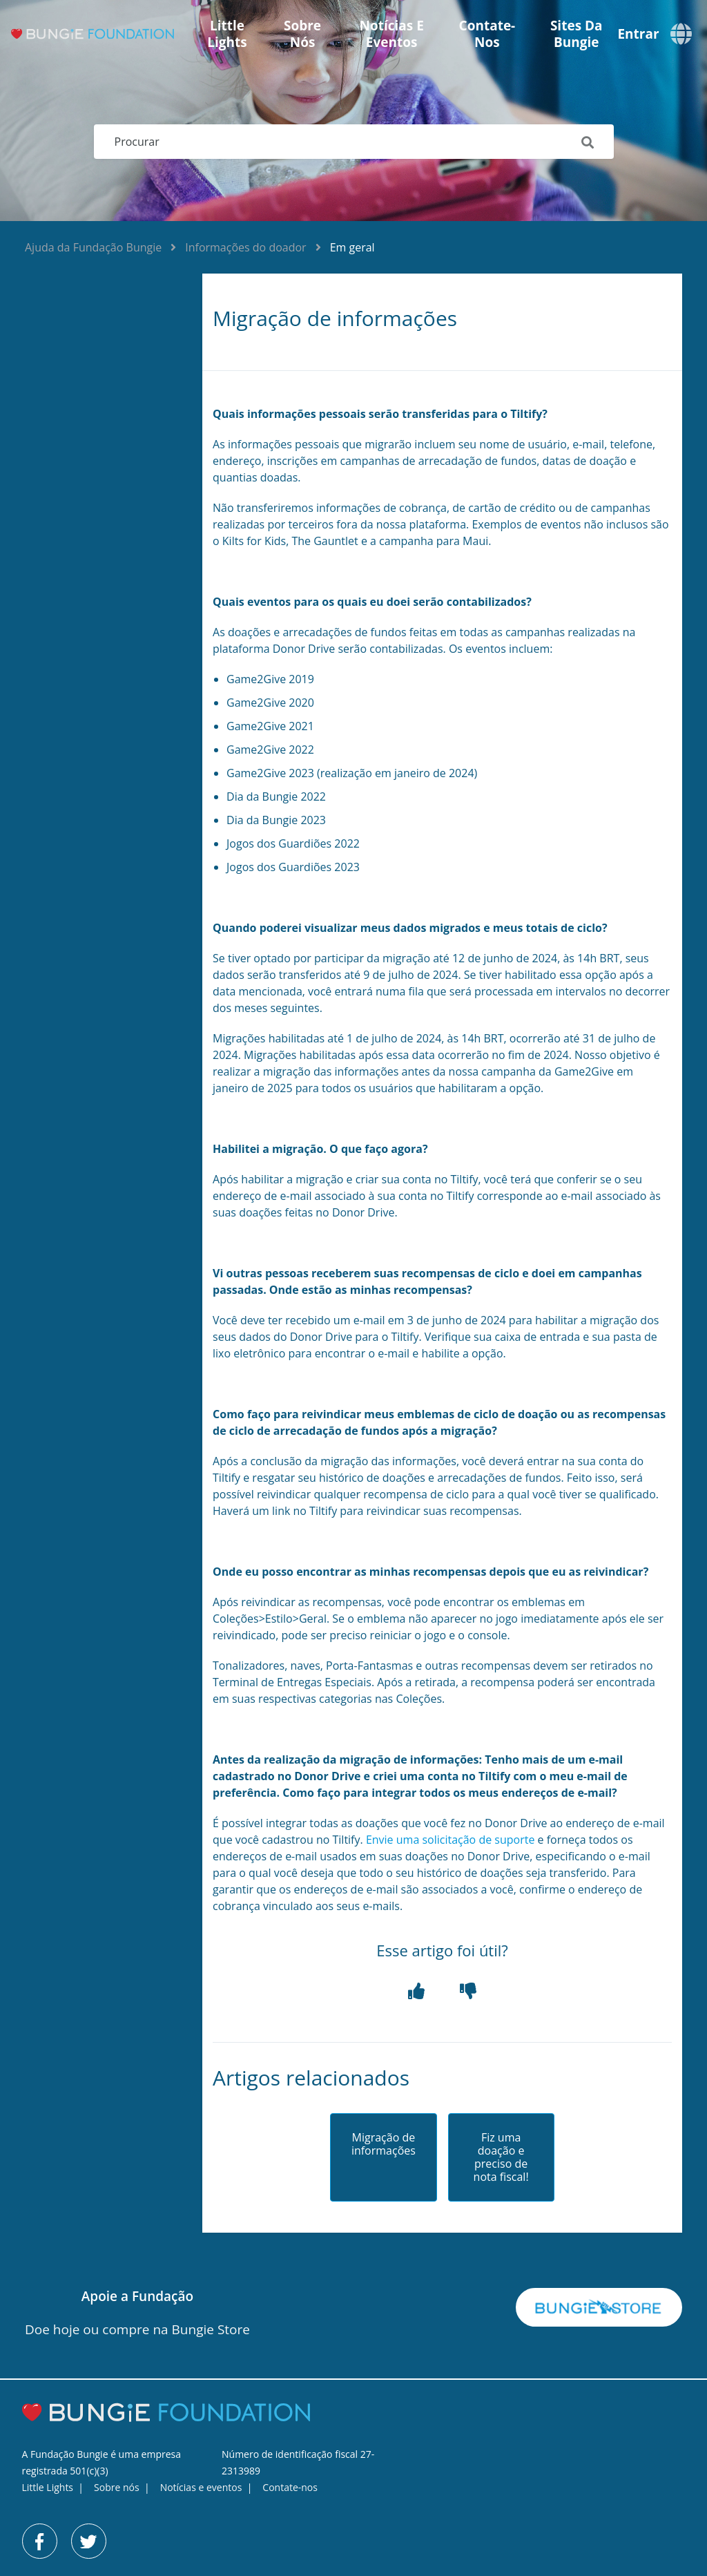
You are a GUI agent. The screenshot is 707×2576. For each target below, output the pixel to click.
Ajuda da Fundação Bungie (93, 247)
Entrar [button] (638, 34)
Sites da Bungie (576, 33)
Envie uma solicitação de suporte (450, 1839)
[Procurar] (354, 141)
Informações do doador (245, 247)
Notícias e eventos (392, 33)
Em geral (352, 247)
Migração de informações (383, 2144)
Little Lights (226, 33)
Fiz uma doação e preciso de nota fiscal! (501, 2157)
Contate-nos (487, 33)
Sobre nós (302, 33)
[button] (415, 1991)
